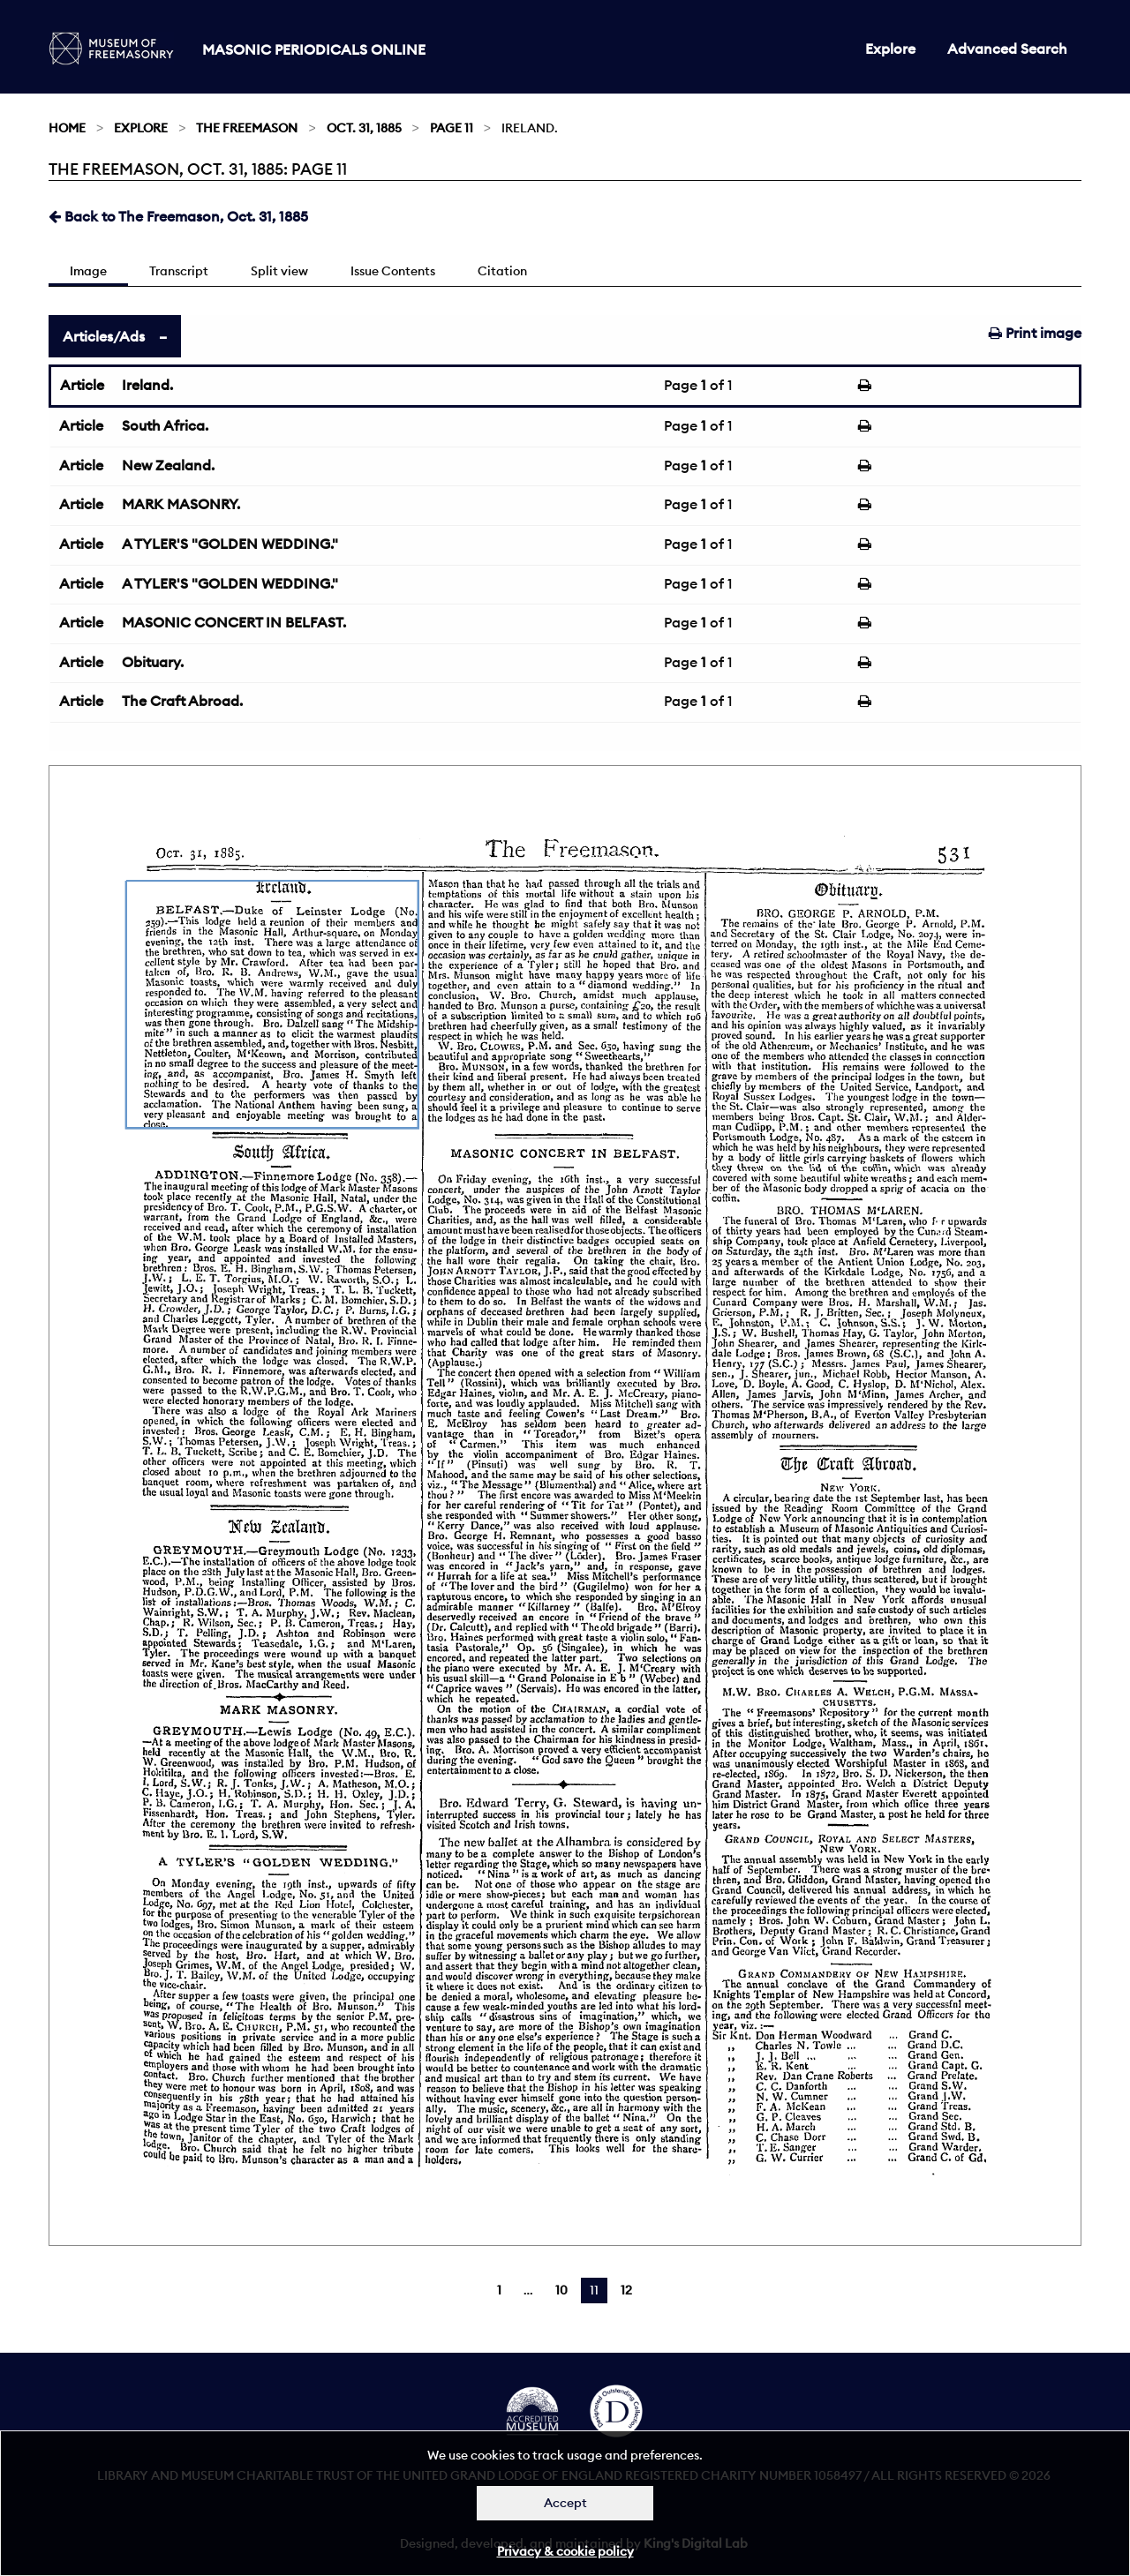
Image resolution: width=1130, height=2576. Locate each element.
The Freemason (247, 128)
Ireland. (147, 385)
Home (67, 128)
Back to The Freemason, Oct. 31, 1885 (178, 216)
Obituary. (153, 662)
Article (82, 385)
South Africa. (165, 425)
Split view (279, 271)
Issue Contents (392, 271)
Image (88, 271)
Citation (502, 271)
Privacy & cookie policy (565, 2551)
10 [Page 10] (561, 2290)
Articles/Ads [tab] (104, 336)
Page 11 (451, 128)
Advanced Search (1007, 48)
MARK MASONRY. (181, 504)
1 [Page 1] (499, 2290)
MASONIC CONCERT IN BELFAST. (234, 622)
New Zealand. (168, 465)
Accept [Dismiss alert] (565, 2503)
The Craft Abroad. (182, 701)
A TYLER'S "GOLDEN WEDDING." (230, 543)
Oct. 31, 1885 (364, 128)
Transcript (178, 271)
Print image (1035, 333)
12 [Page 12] (626, 2290)
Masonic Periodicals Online (314, 49)
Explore (890, 48)
